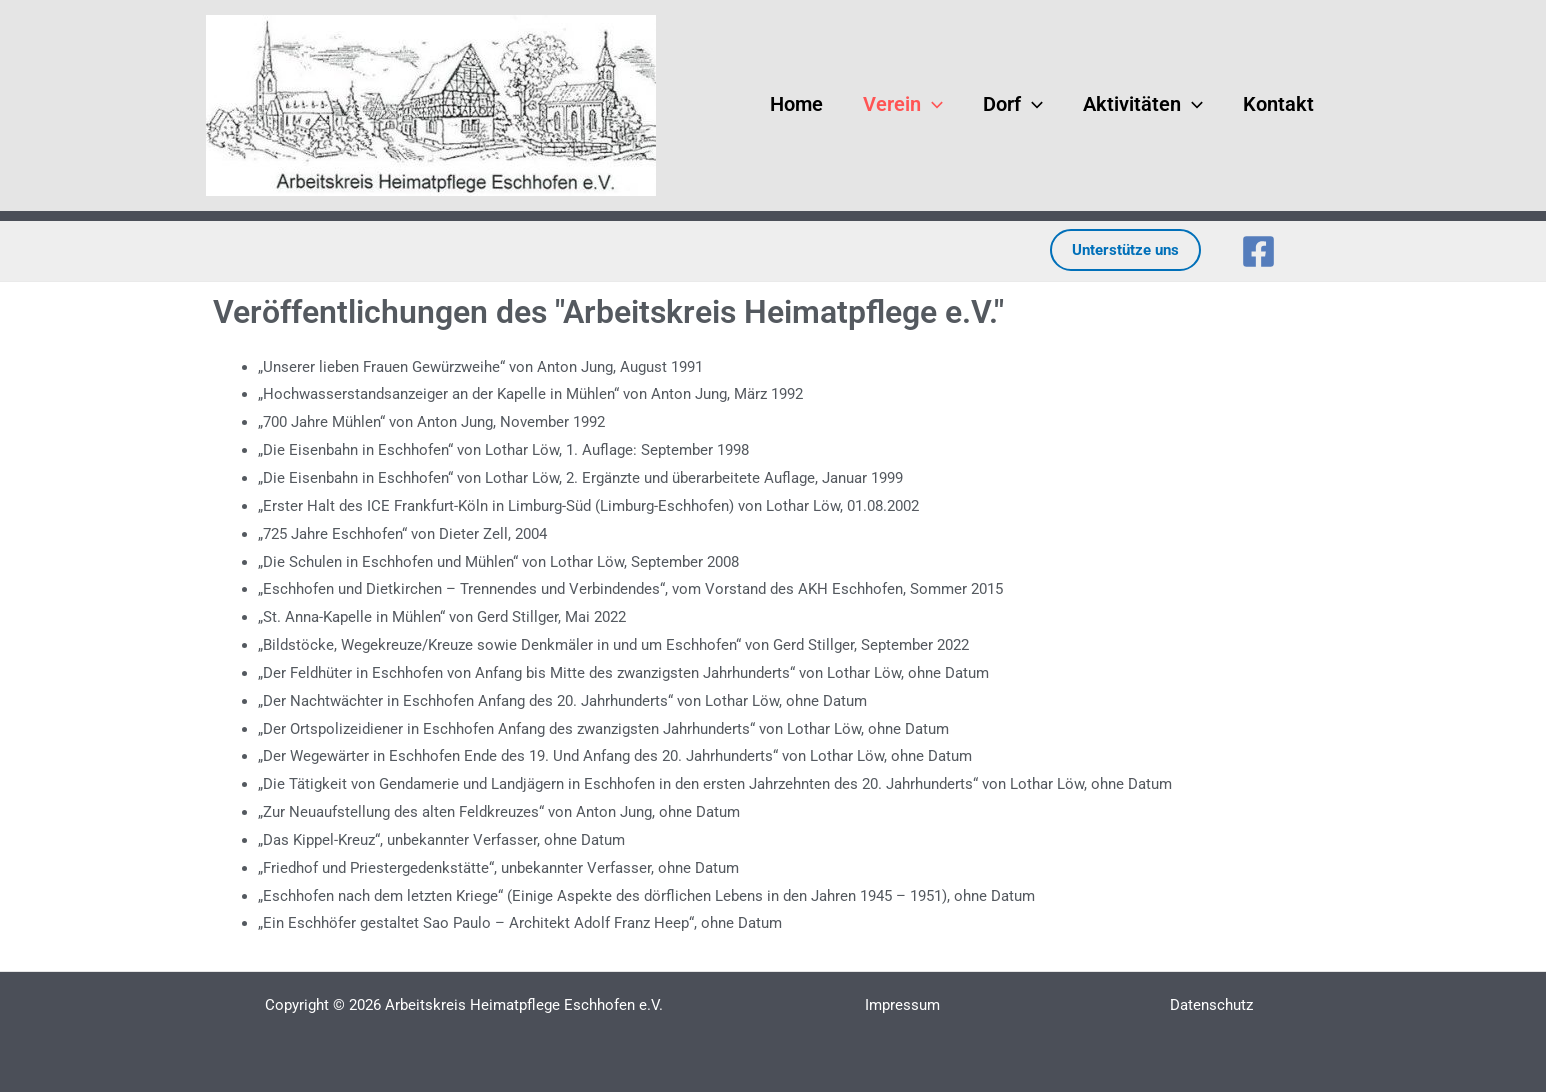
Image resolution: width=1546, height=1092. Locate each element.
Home (783, 101)
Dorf (1000, 101)
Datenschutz (1211, 1005)
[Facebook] (1258, 251)
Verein (890, 101)
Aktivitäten (1130, 101)
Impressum (902, 1005)
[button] (919, 101)
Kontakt (1265, 101)
